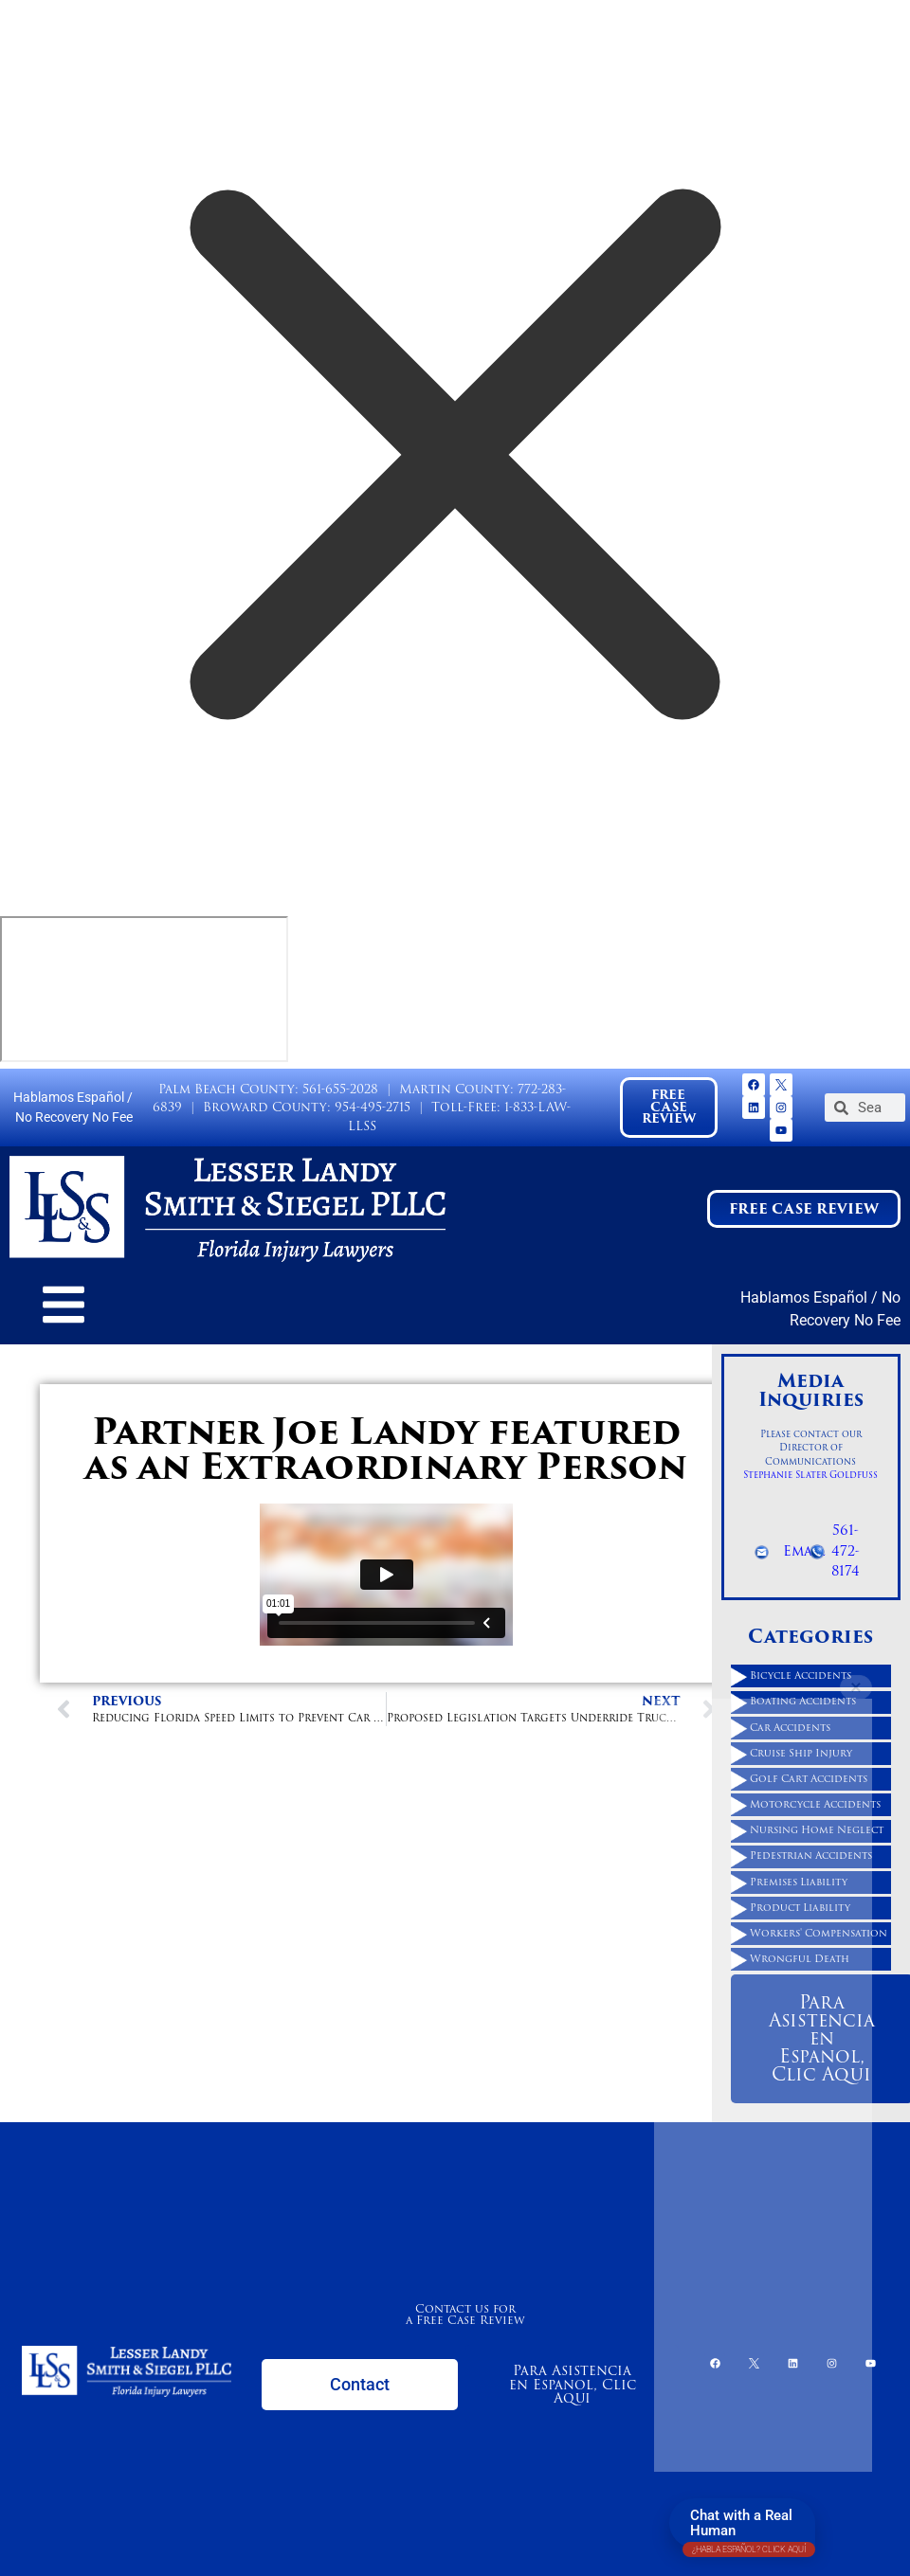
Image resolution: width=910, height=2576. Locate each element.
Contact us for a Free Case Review (465, 2314)
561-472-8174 (845, 1550)
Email (804, 1550)
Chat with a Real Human (748, 2527)
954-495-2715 (372, 1107)
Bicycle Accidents (800, 1675)
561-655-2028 (340, 1089)
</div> (144, 989)
